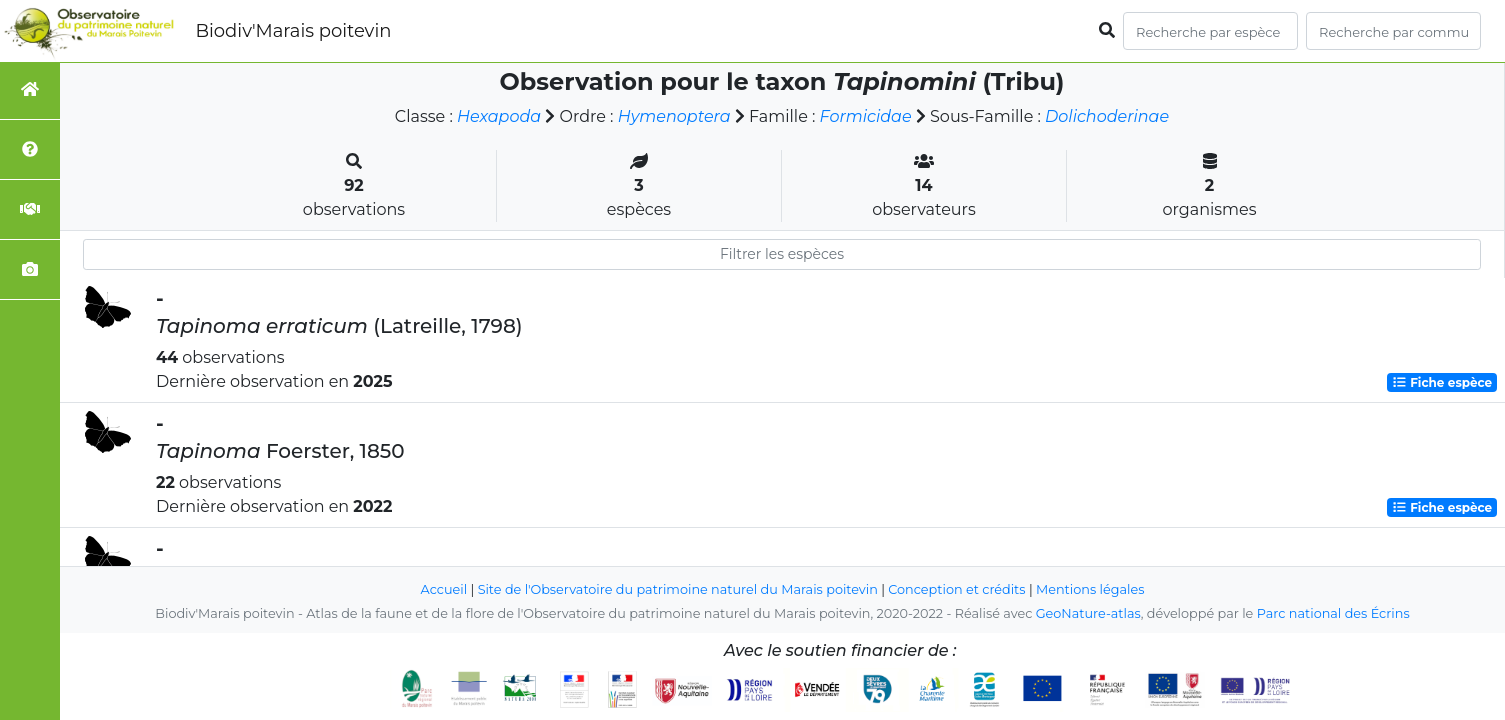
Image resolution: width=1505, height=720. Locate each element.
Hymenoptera (674, 116)
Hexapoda (499, 116)
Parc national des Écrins (1333, 613)
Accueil (444, 589)
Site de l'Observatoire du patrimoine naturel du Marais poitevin (678, 589)
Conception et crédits (956, 589)
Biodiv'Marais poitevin (293, 31)
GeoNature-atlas (1088, 613)
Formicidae (866, 116)
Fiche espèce (1442, 382)
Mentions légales (1090, 589)
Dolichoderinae (1107, 116)
